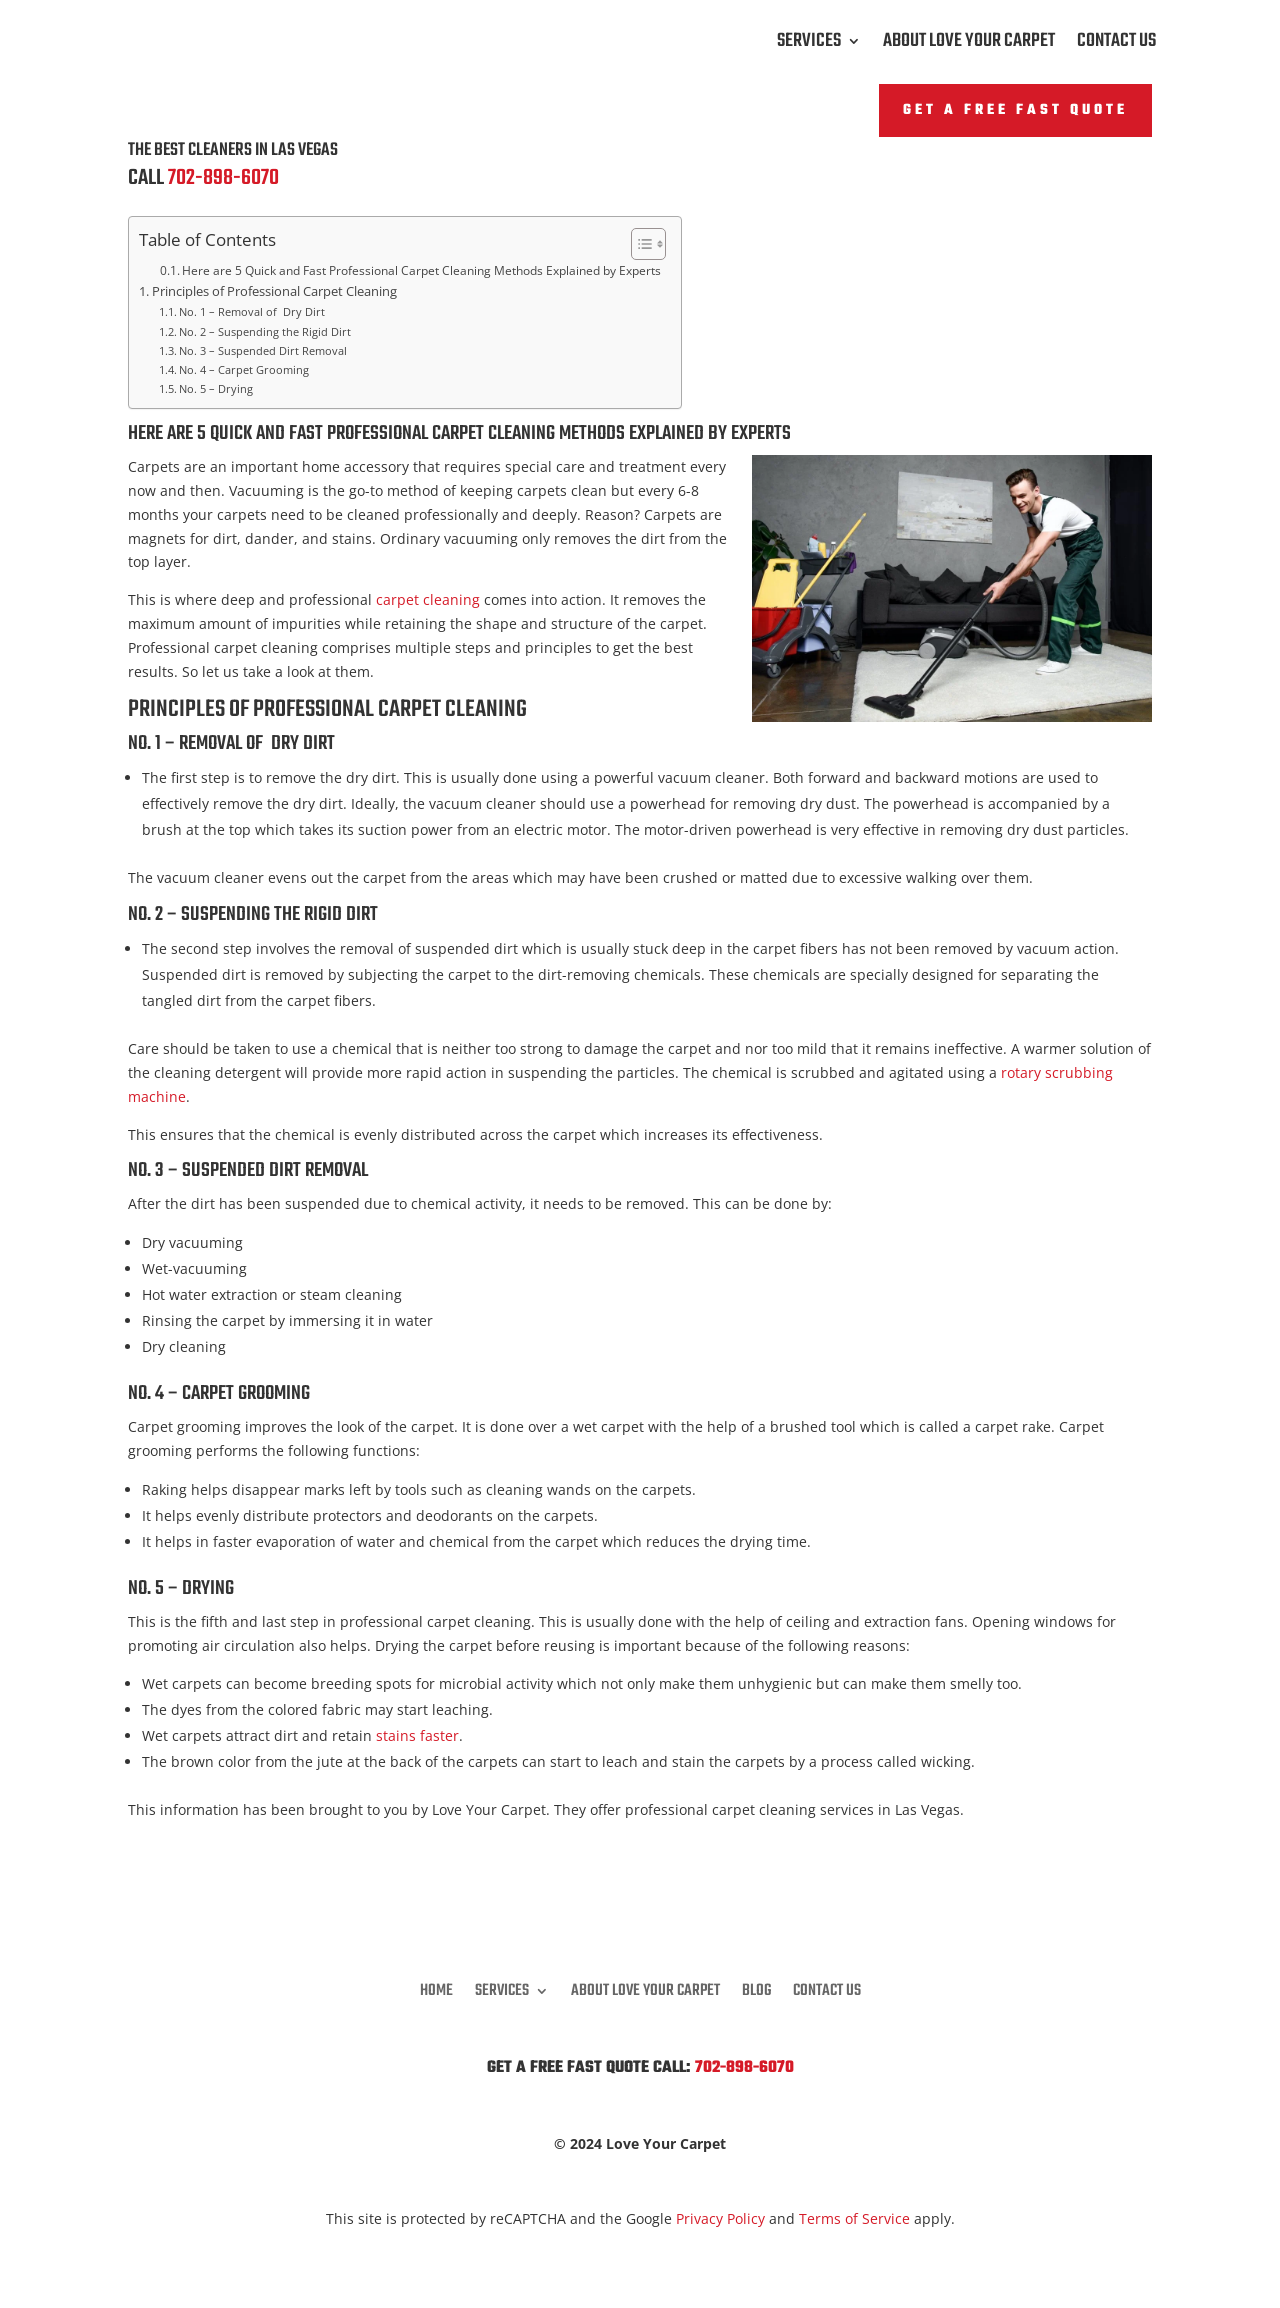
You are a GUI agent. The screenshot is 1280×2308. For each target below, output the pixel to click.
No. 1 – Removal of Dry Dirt (252, 311)
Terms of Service (854, 2218)
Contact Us (1116, 45)
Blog (756, 1988)
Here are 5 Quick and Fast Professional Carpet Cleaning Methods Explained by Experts (421, 270)
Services (809, 45)
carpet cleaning (428, 599)
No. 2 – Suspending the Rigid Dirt (265, 331)
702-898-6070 (223, 178)
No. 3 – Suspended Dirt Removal (263, 350)
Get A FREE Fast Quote (1015, 110)
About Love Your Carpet (969, 45)
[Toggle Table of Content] (638, 244)
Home (436, 1988)
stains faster (417, 1735)
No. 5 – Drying (216, 388)
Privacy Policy (720, 2218)
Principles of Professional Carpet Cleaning (274, 291)
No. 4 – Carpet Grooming (244, 369)
